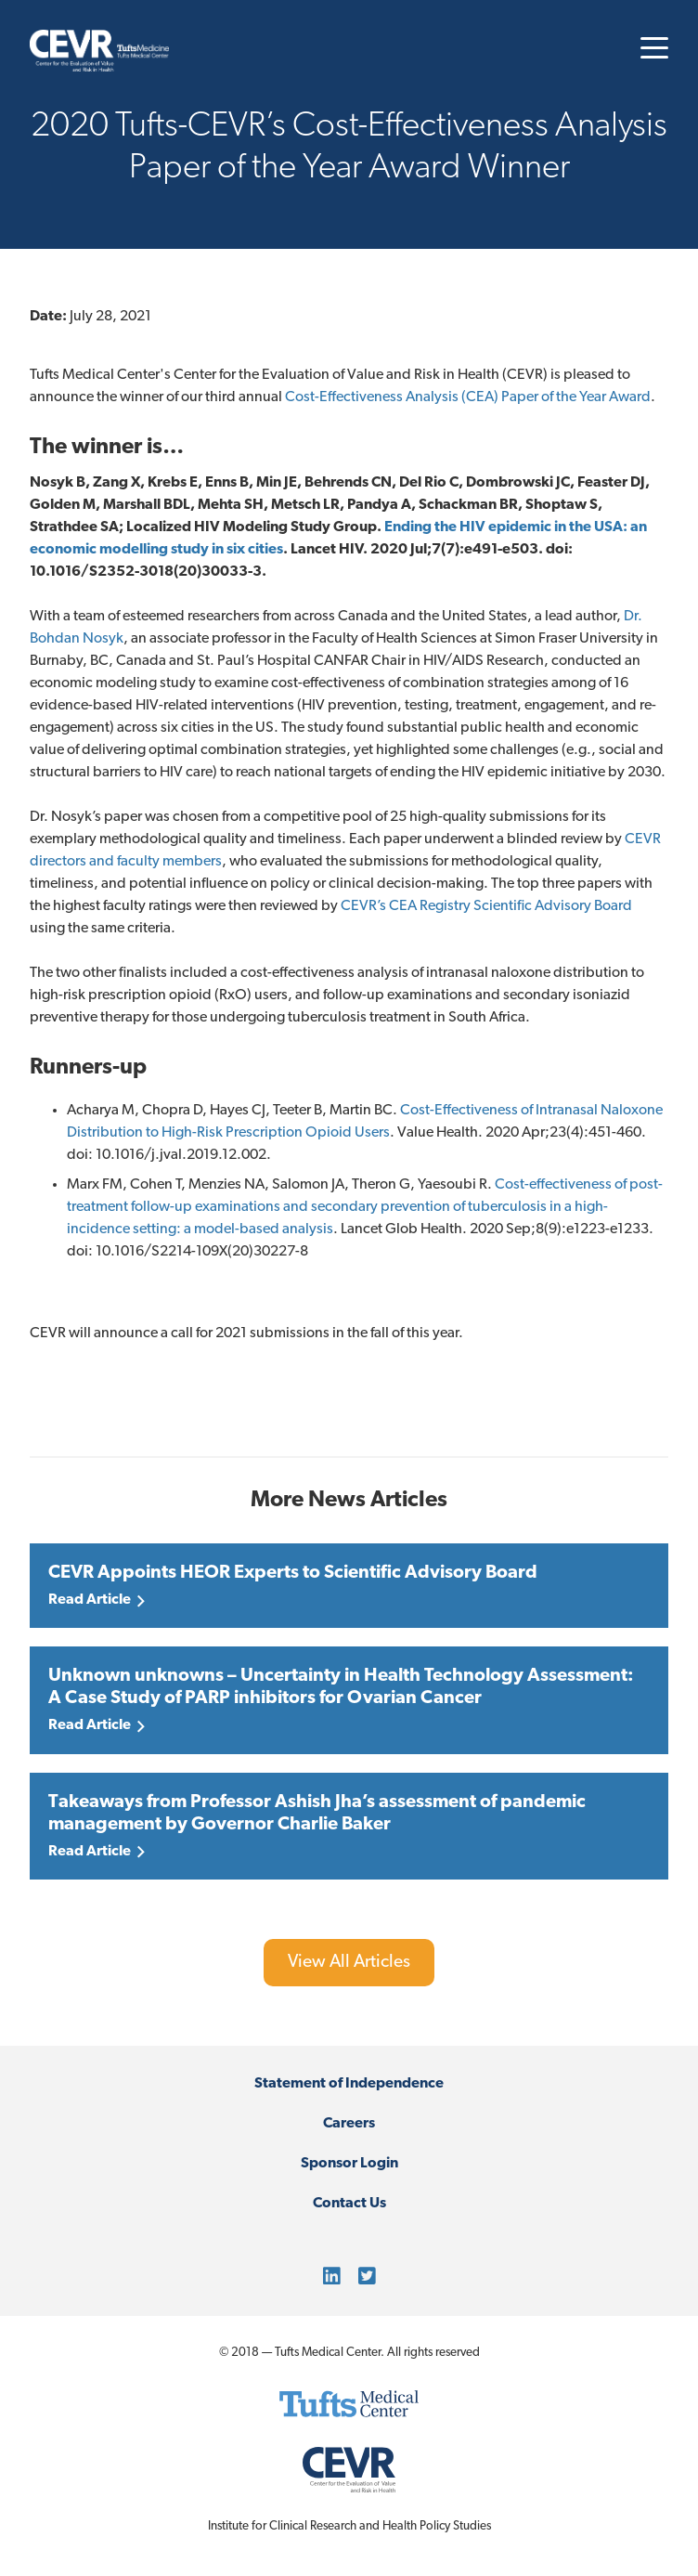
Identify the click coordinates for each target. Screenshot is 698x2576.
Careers (349, 2123)
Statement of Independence (349, 2083)
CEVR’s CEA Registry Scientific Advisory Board (486, 906)
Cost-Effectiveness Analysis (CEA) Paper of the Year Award (468, 397)
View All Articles (349, 1962)
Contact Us (349, 2203)
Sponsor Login (349, 2163)
